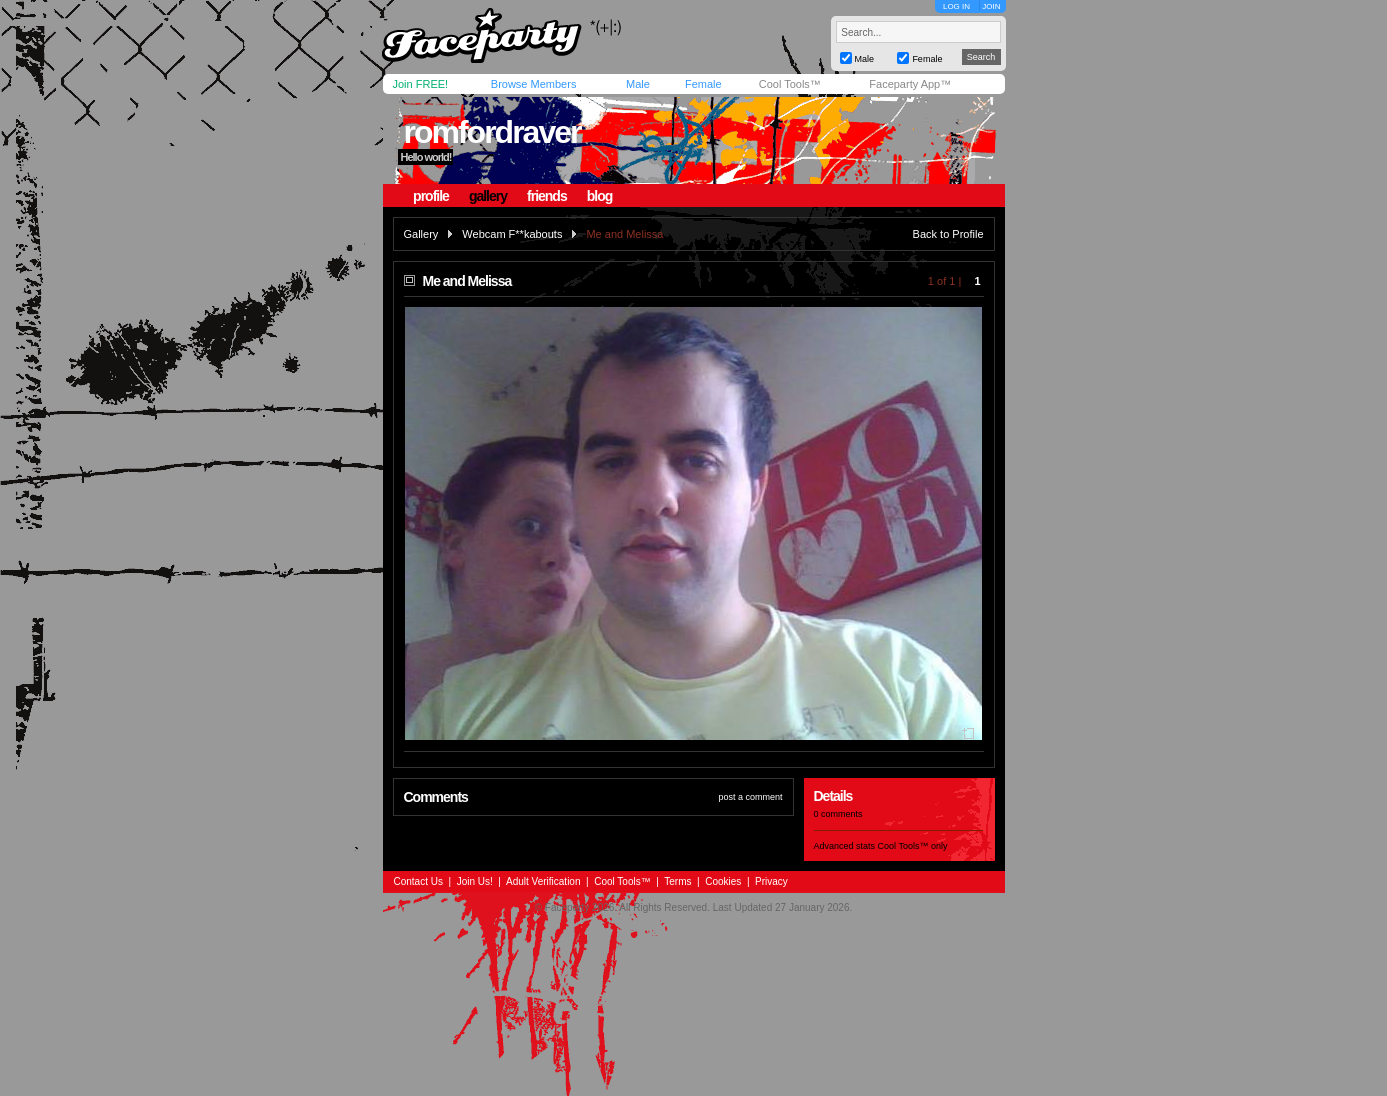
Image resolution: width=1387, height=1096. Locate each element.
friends (547, 196)
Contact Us (418, 881)
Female (703, 84)
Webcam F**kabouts (512, 234)
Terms (677, 881)
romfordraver (491, 132)
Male (638, 84)
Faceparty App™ (910, 84)
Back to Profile (948, 234)
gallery (488, 196)
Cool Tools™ (790, 84)
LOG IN (956, 6)
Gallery (421, 234)
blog (600, 196)
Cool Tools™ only (913, 846)
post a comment (750, 797)
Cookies (723, 881)
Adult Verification (543, 881)
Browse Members (534, 84)
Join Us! (475, 881)
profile (431, 196)
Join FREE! (421, 84)
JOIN (991, 6)
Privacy (771, 881)
